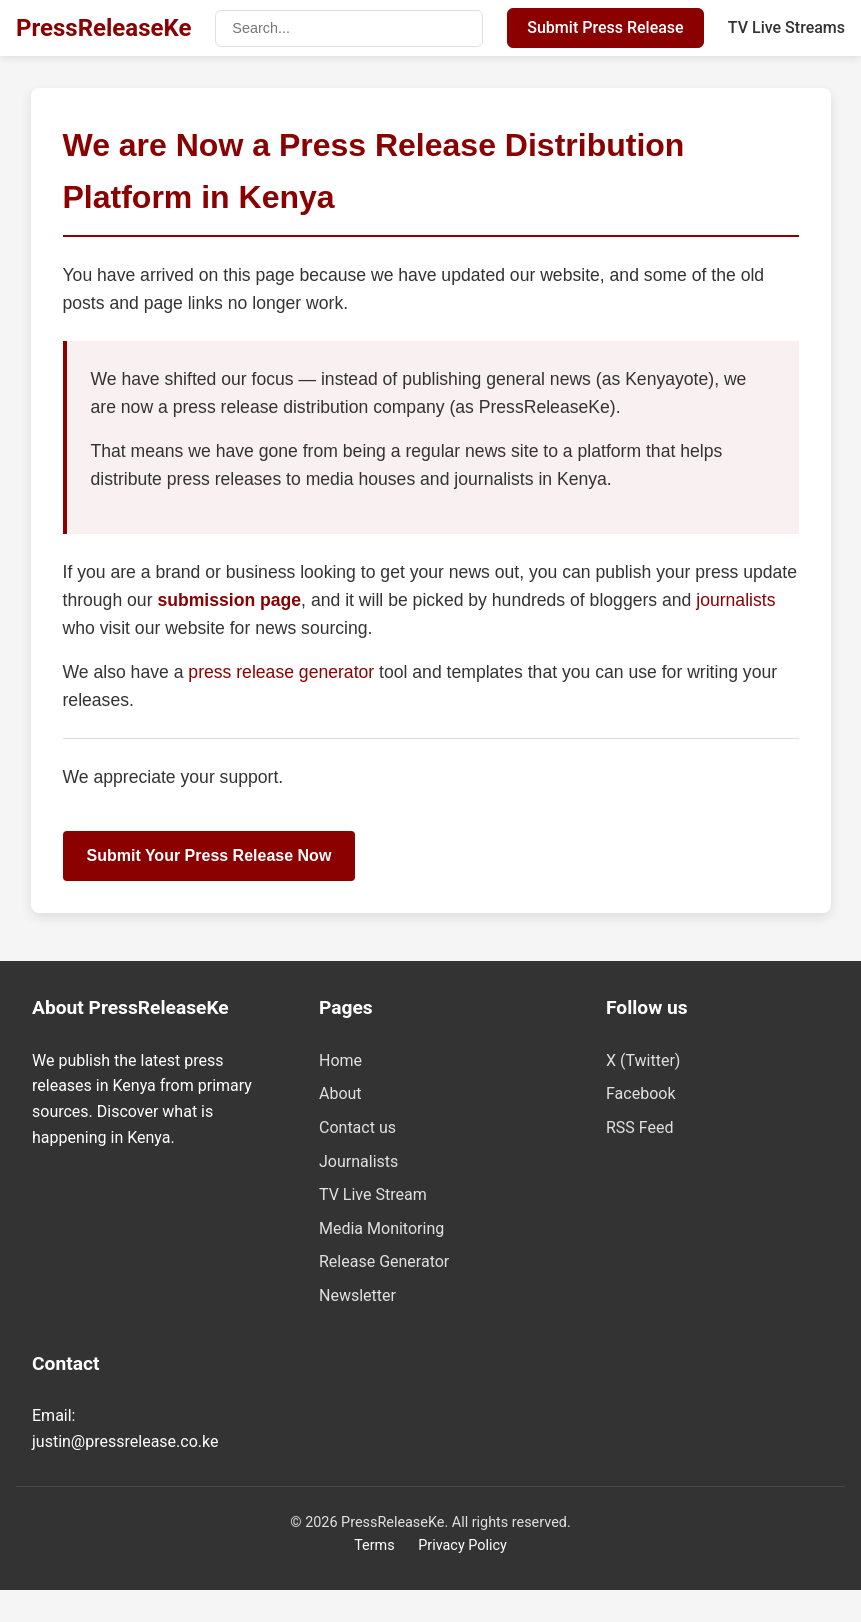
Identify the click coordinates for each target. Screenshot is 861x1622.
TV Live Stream (373, 1194)
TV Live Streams (786, 27)
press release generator (283, 672)
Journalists (358, 1161)
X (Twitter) (643, 1060)
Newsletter (357, 1295)
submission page (229, 600)
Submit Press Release (605, 27)
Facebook (640, 1093)
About (340, 1093)
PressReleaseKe (103, 28)
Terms (374, 1545)
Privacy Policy (462, 1545)
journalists (735, 600)
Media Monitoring (381, 1228)
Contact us (357, 1127)
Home (340, 1060)
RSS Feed (640, 1127)
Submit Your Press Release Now (209, 855)
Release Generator (384, 1261)
